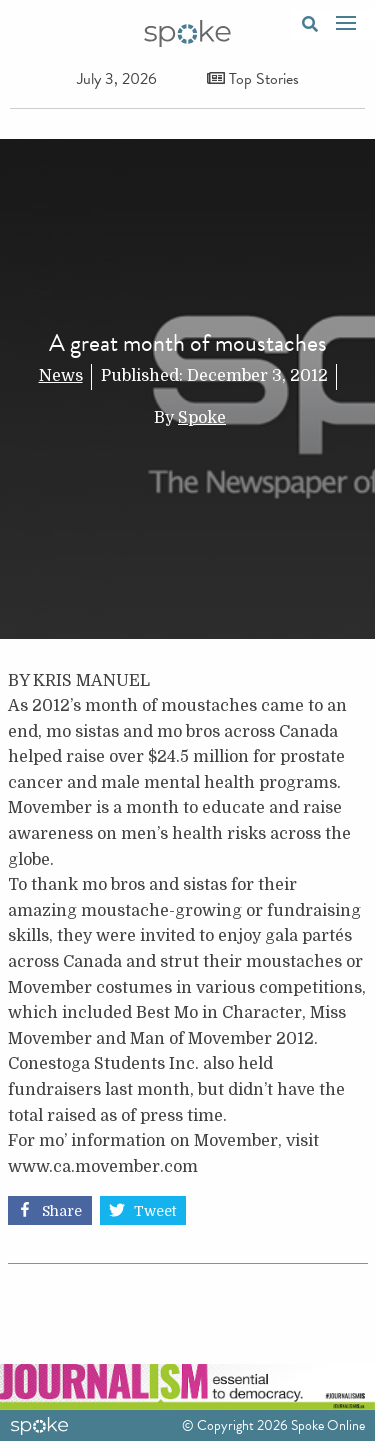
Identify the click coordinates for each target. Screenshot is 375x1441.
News (61, 376)
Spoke (202, 418)
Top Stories (253, 79)
